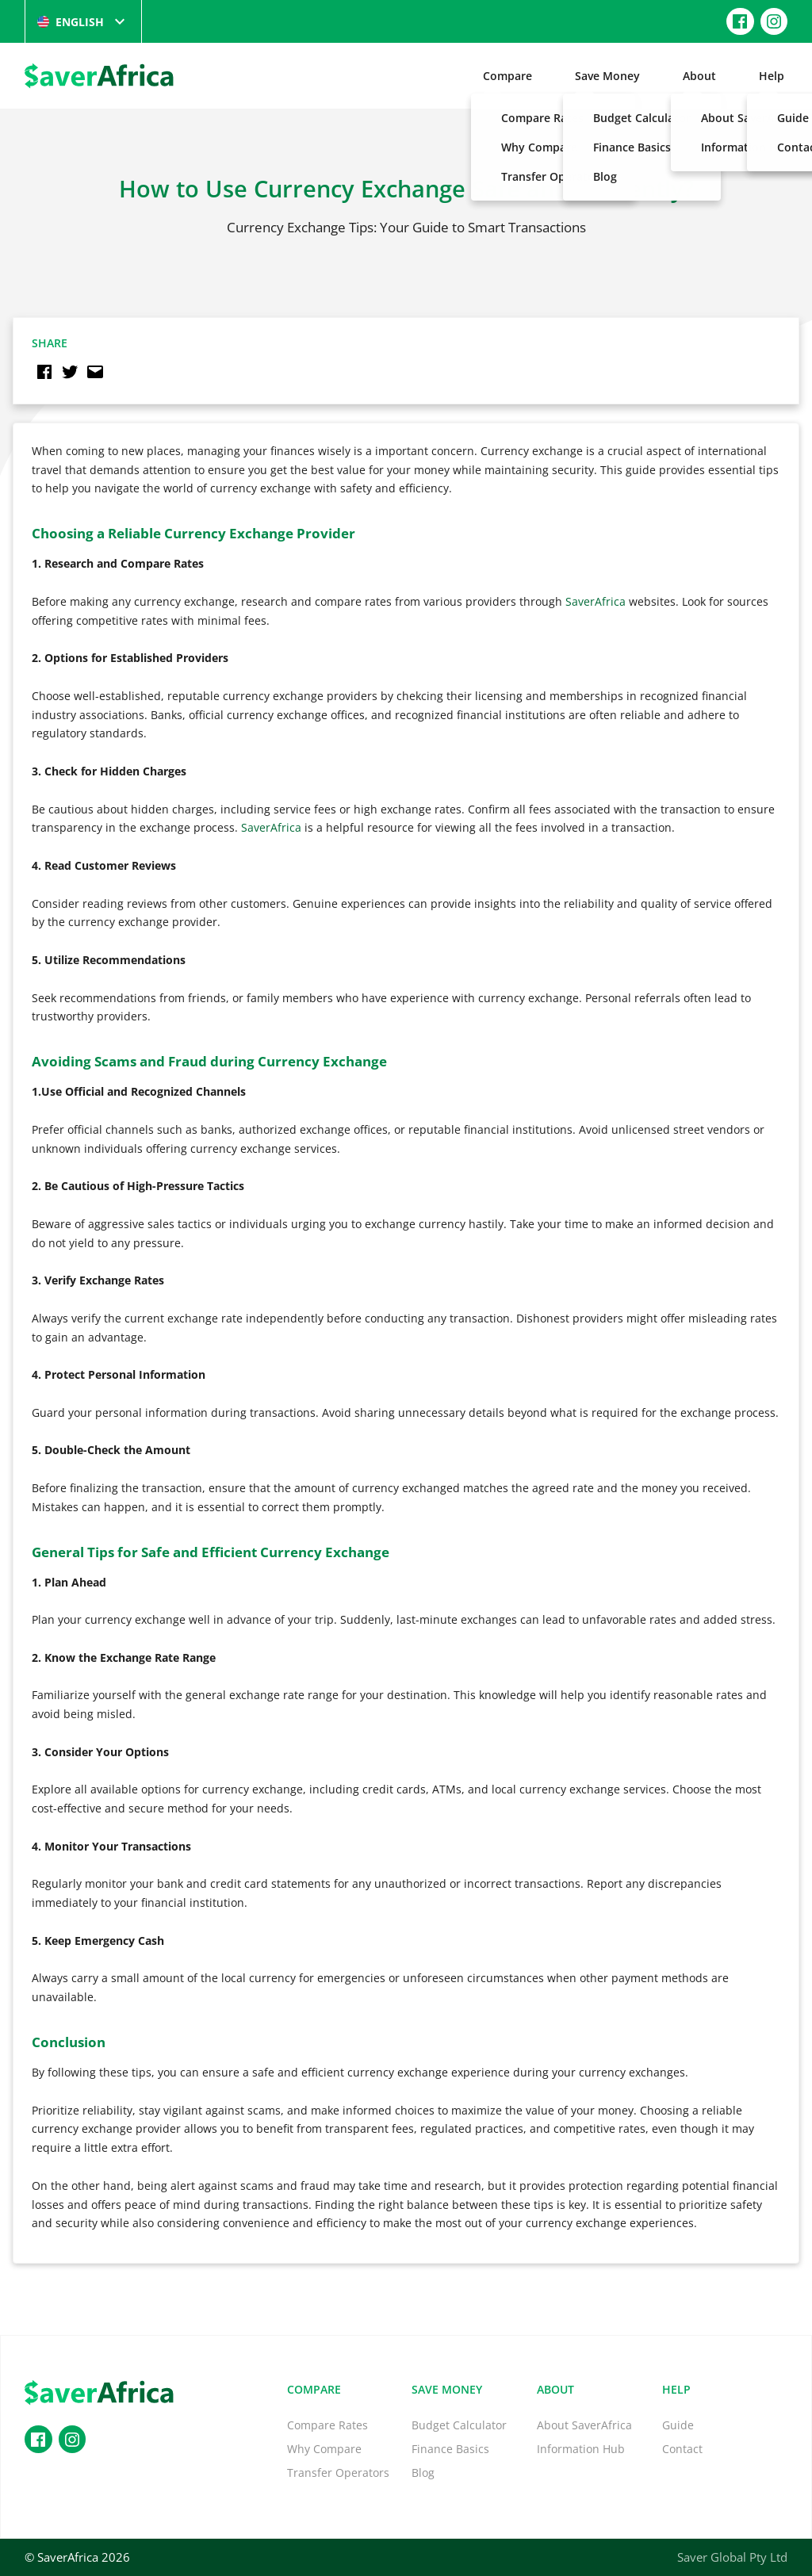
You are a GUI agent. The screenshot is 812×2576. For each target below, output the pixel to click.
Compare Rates (327, 2424)
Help (771, 75)
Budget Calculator (459, 2424)
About (699, 75)
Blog (423, 2472)
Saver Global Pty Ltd (732, 2557)
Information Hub (581, 2448)
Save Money (607, 75)
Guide (678, 2424)
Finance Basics (450, 2448)
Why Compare (324, 2448)
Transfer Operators (338, 2472)
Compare (507, 75)
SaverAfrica (595, 601)
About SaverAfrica (584, 2424)
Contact (682, 2448)
